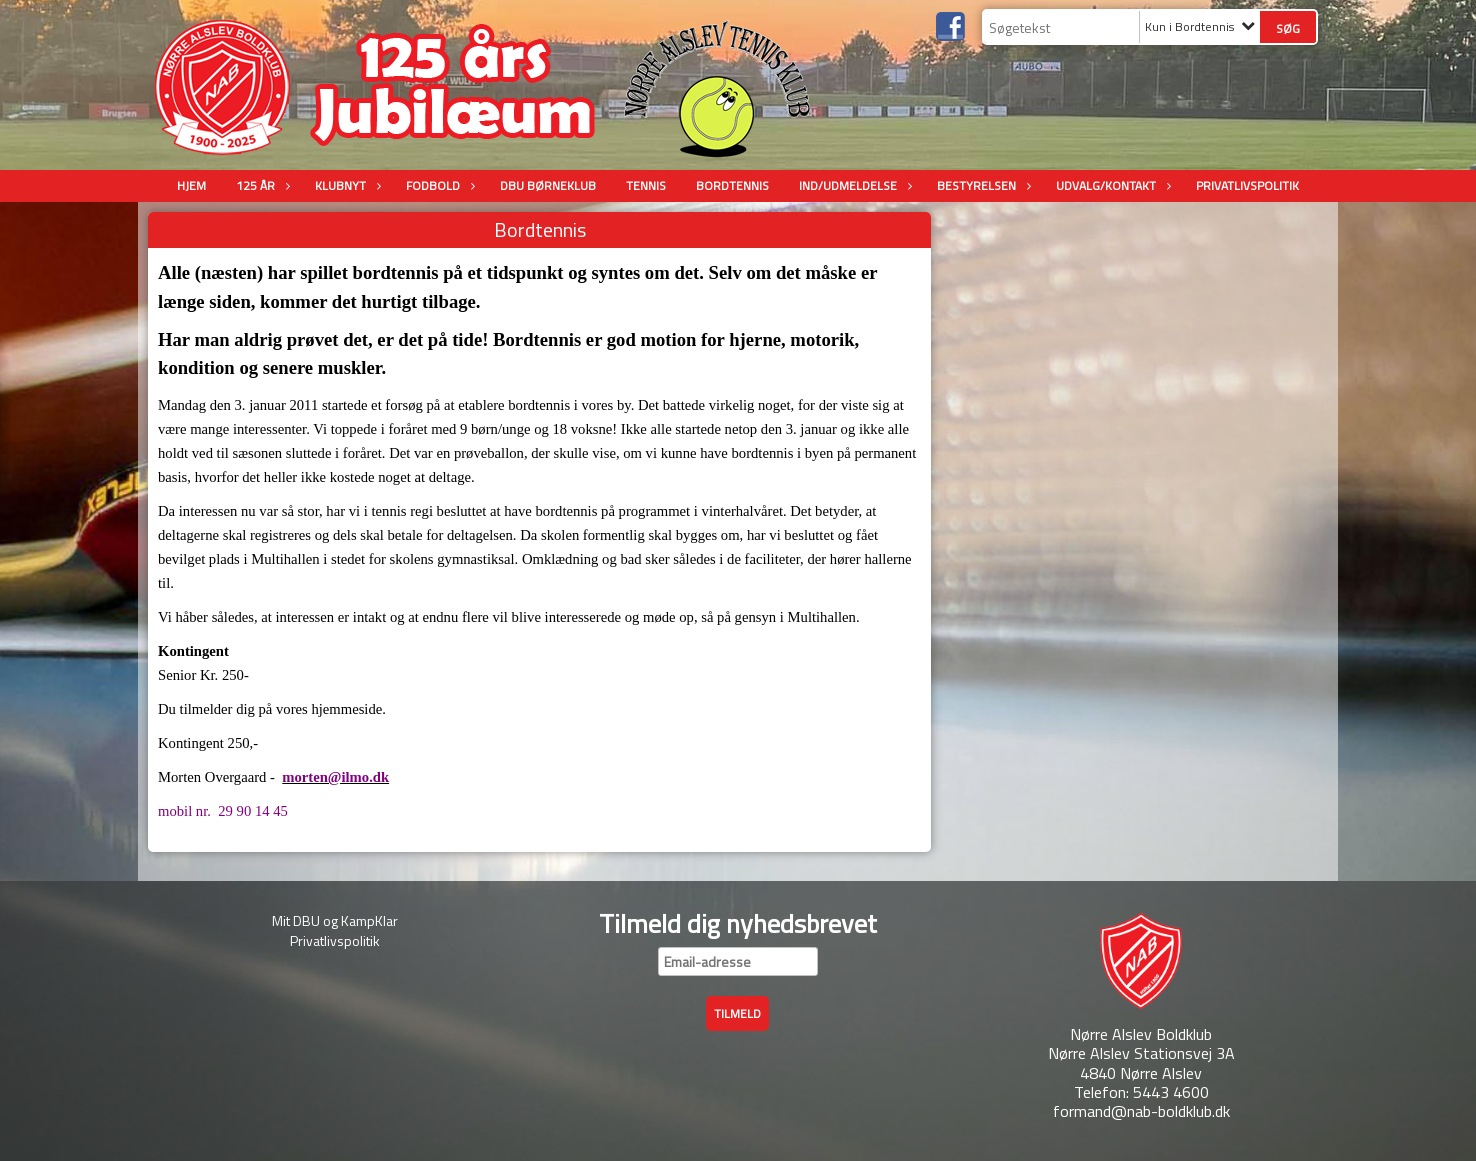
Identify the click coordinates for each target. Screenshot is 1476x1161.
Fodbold (438, 185)
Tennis (646, 185)
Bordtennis (732, 185)
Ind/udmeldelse (853, 185)
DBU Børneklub (548, 185)
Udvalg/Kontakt (1111, 185)
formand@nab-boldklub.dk (1141, 1111)
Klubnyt (345, 185)
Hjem (191, 185)
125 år (260, 185)
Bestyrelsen (981, 185)
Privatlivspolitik (1247, 185)
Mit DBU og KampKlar (335, 920)
